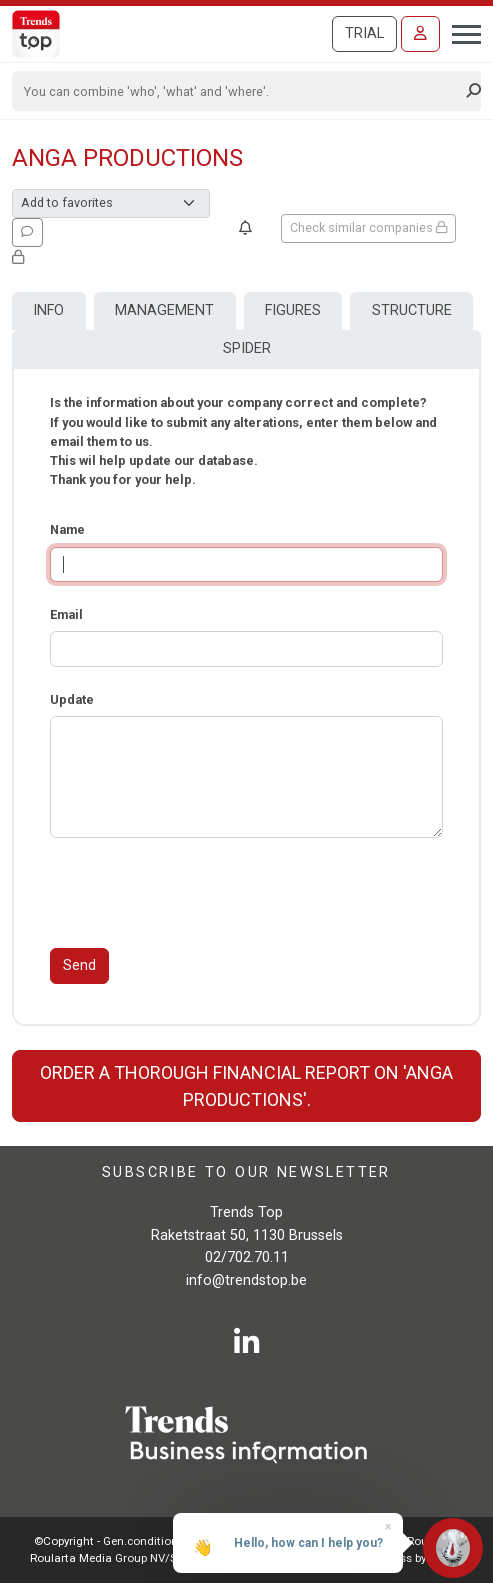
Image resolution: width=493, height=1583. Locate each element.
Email (66, 614)
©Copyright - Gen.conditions (109, 1541)
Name (67, 529)
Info (48, 310)
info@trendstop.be (246, 1280)
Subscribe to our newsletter (246, 1172)
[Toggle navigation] (460, 32)
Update (72, 699)
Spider (247, 348)
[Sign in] (420, 34)
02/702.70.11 (247, 1257)
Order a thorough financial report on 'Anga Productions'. (246, 1086)
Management (164, 310)
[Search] (240, 91)
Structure (412, 310)
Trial (364, 33)
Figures (293, 310)
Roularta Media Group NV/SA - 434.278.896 (143, 1558)
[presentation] (202, 893)
